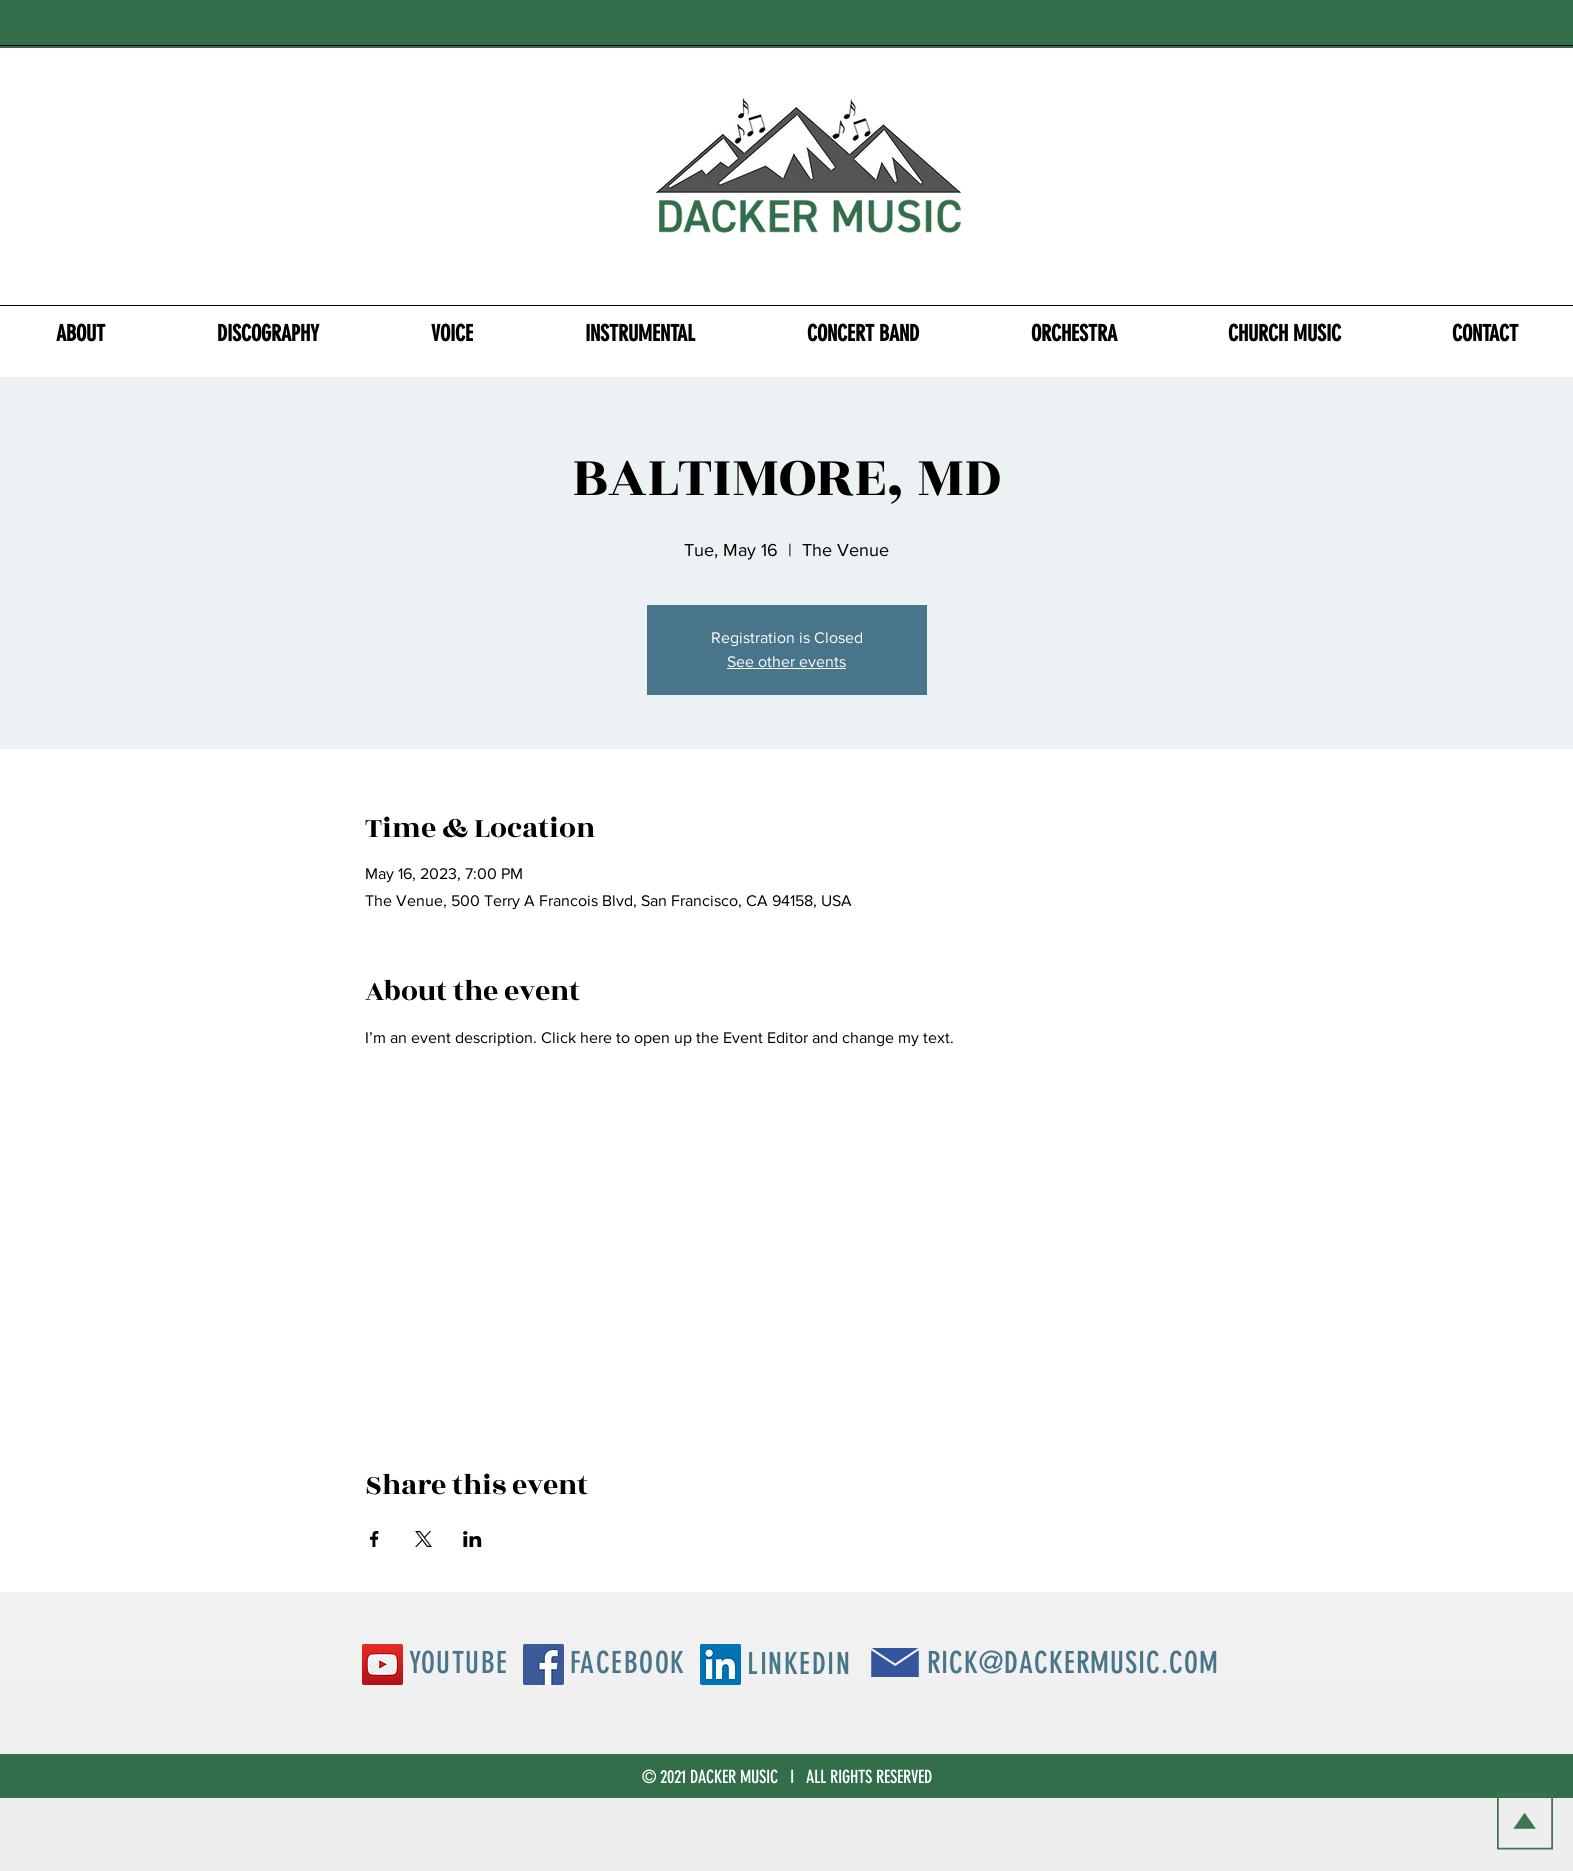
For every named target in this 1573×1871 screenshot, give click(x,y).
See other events (786, 661)
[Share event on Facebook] (374, 1539)
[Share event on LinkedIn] (472, 1539)
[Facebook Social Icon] (543, 1664)
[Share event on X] (423, 1539)
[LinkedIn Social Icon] (720, 1664)
